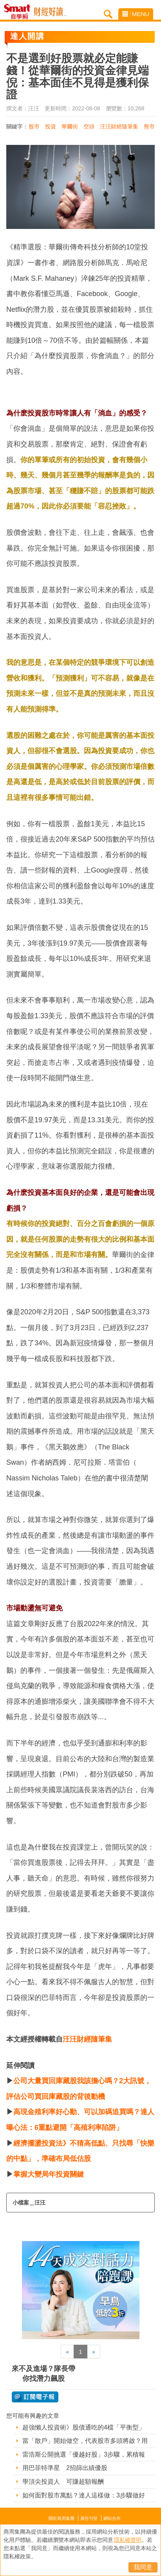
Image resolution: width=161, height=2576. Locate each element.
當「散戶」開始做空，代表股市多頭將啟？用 (85, 2440)
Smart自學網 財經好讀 (50, 12)
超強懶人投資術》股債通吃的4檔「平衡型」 (83, 2427)
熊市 (149, 126)
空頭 (88, 126)
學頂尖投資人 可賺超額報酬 (63, 2481)
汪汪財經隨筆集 (119, 126)
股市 (34, 126)
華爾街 (70, 126)
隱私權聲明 (127, 2540)
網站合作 (112, 2518)
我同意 (143, 2567)
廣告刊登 (89, 2518)
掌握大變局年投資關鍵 (48, 2174)
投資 (50, 126)
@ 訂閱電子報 (35, 2396)
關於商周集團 (61, 2518)
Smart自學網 (19, 12)
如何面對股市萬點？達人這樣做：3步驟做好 (83, 2495)
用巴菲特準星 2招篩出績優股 (64, 2467)
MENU (135, 14)
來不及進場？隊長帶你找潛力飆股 (43, 2373)
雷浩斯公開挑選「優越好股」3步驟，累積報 (83, 2454)
